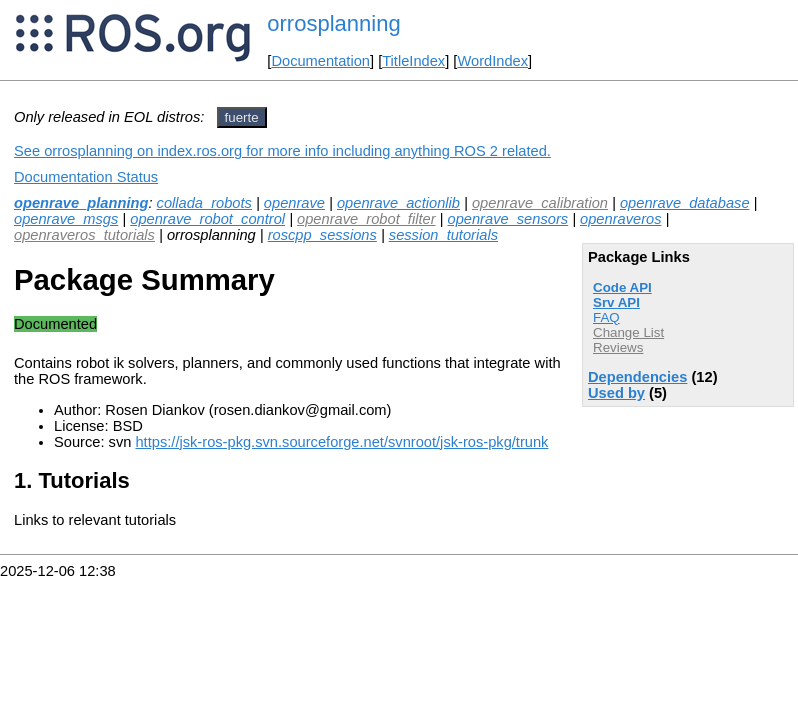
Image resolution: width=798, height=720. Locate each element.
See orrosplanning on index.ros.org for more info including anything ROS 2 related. (282, 151)
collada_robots (204, 203)
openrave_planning (81, 203)
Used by (616, 393)
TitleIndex (413, 61)
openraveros (620, 219)
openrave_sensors (508, 219)
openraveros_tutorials (84, 235)
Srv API (616, 302)
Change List (628, 332)
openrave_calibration (540, 203)
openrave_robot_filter (366, 219)
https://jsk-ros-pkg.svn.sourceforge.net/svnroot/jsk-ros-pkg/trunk (341, 442)
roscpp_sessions (322, 235)
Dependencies (637, 377)
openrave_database (685, 203)
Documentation (320, 61)
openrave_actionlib (398, 203)
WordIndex (492, 61)
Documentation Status (86, 177)
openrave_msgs (66, 219)
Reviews (618, 347)
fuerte (242, 117)
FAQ (606, 317)
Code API (622, 287)
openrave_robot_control (207, 219)
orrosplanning (333, 23)
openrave (294, 203)
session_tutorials (443, 235)
